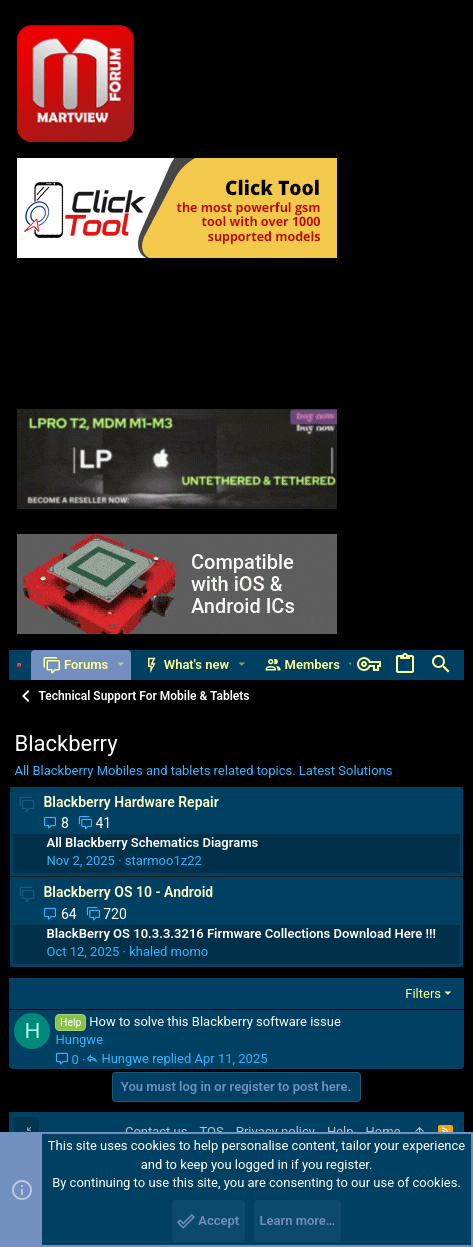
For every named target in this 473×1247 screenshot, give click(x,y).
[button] (120, 664)
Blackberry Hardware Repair (130, 802)
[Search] (441, 665)
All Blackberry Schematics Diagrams (152, 842)
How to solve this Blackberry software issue (215, 1021)
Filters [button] (423, 993)
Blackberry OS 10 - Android (128, 892)
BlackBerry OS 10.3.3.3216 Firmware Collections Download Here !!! (240, 933)
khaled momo (168, 951)
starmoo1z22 (163, 860)
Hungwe (79, 1039)
